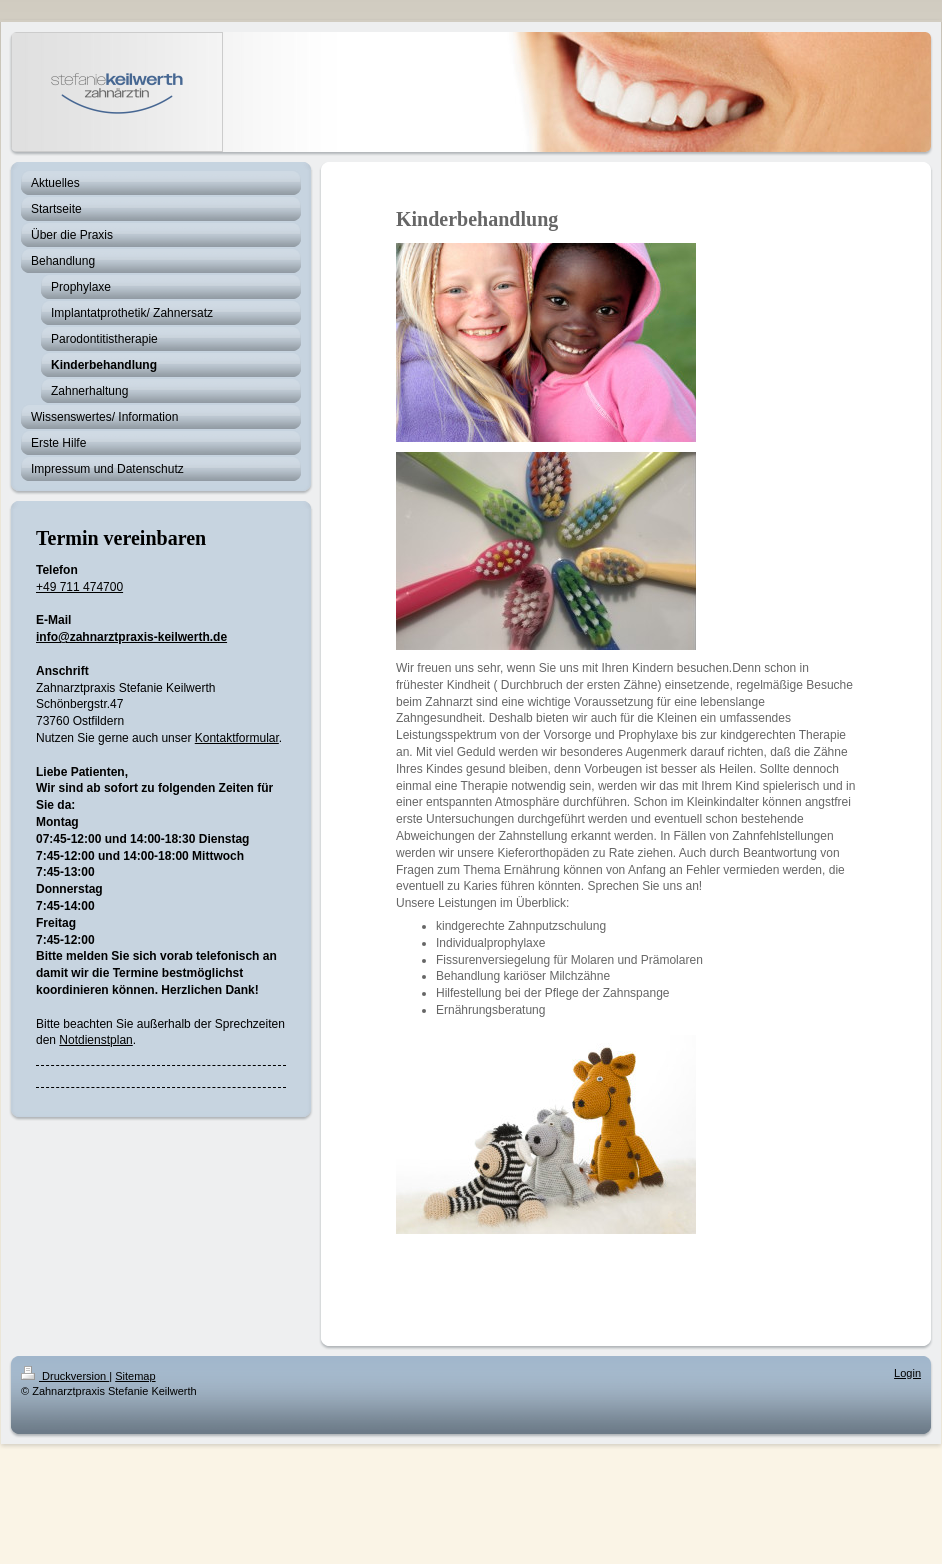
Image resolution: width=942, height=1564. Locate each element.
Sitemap (135, 1376)
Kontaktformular (237, 738)
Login (907, 1373)
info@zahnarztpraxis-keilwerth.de (131, 637)
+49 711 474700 (79, 587)
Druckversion (65, 1376)
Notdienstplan (95, 1040)
